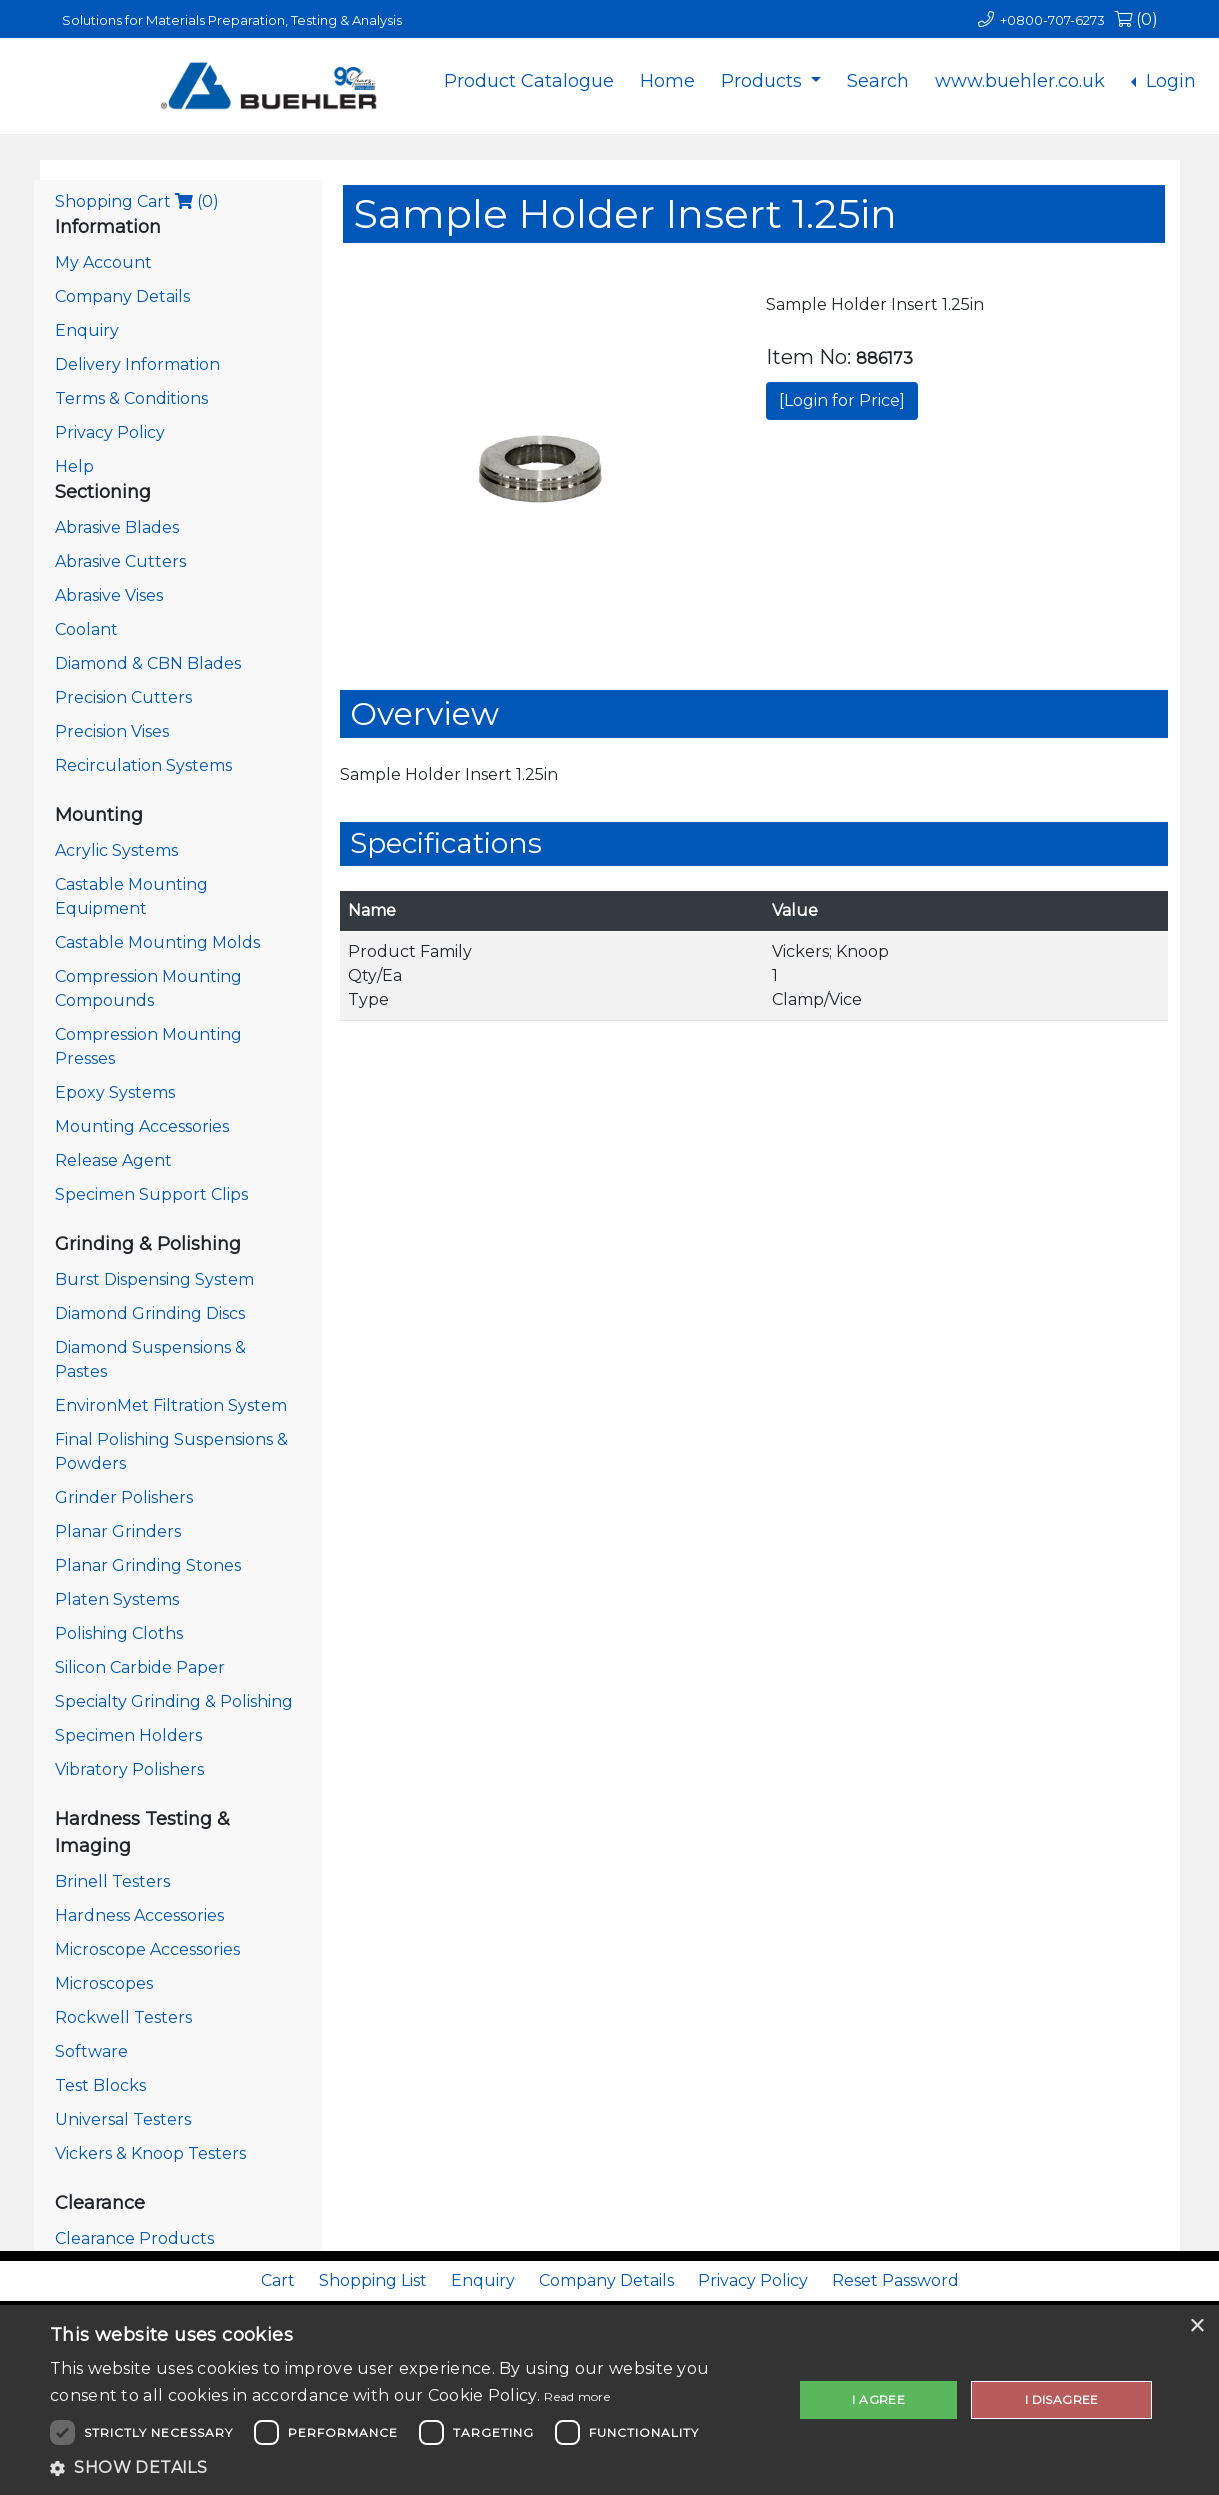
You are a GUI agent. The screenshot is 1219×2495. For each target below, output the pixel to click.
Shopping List (373, 2280)
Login (1168, 81)
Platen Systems (117, 1599)
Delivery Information (137, 364)
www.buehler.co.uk (1020, 81)
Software (91, 2051)
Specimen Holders (128, 1735)
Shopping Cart (137, 201)
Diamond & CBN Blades (148, 663)
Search (878, 81)
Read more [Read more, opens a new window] (577, 2396)
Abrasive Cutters (120, 561)
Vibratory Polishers (129, 1769)
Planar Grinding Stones (148, 1565)
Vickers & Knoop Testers (150, 2153)
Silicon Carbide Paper (140, 1667)
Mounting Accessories (142, 1126)
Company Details (122, 296)
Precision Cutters (123, 697)
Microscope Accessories (147, 1949)
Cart (278, 2280)
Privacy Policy (110, 432)
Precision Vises (112, 731)
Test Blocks (100, 2085)
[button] (410, 2468)
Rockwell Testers (123, 2017)
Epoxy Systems (115, 1092)
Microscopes (104, 1983)
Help (74, 466)
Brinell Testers (112, 1881)
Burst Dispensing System (154, 1279)
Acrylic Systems (116, 850)
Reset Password (895, 2280)
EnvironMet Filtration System (171, 1405)
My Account (103, 262)
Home (667, 81)
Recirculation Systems (143, 765)
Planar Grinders (118, 1531)
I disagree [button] (1062, 2399)
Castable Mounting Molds (157, 942)
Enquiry (87, 330)
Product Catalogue (529, 81)
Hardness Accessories (139, 1915)
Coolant (86, 629)
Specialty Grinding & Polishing (174, 1701)
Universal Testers (123, 2119)
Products (764, 81)
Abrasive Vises (109, 595)
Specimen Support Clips (151, 1194)
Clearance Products (134, 2238)
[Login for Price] (842, 400)
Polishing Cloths (119, 1633)
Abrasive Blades (117, 527)
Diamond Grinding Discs (150, 1313)
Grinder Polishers (124, 1497)
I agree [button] (878, 2399)
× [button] (1196, 2326)
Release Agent (113, 1160)
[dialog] (609, 2400)
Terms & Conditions (131, 398)
